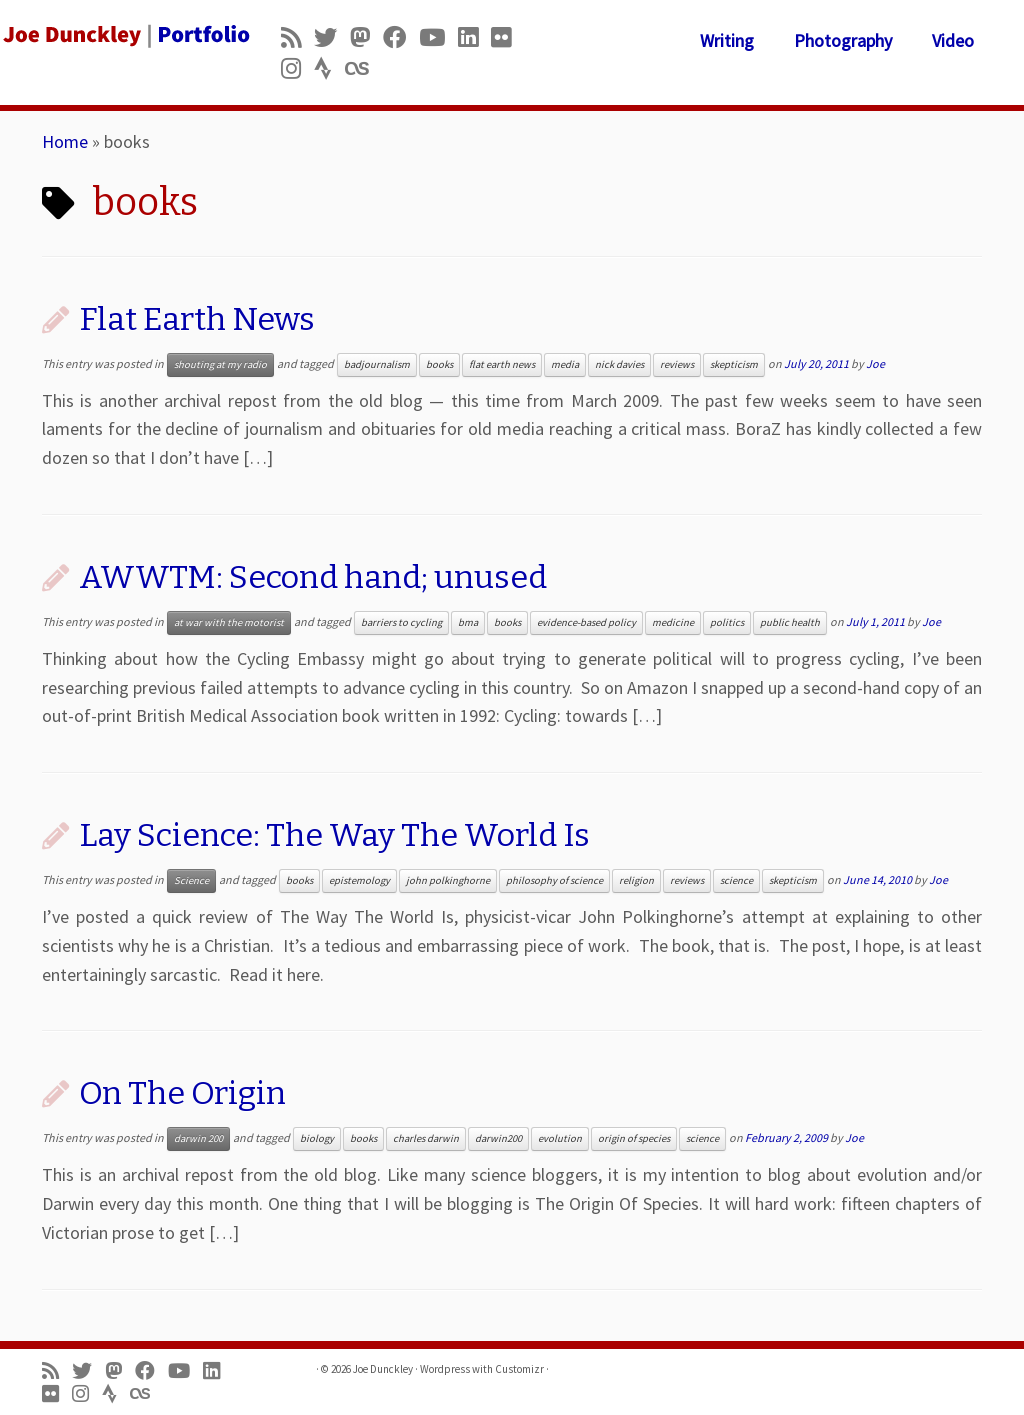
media (565, 364)
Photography (843, 40)
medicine (673, 622)
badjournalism (377, 364)
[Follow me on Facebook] (401, 37)
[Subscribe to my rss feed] (297, 37)
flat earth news (502, 364)
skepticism (734, 364)
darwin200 (498, 1138)
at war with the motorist (229, 622)
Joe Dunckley (383, 1369)
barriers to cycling (401, 622)
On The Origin (182, 1093)
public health (790, 622)
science (736, 880)
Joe (875, 363)
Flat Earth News (197, 319)
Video (953, 40)
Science (191, 880)
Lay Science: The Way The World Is (334, 835)
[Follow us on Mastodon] (366, 37)
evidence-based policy (586, 622)
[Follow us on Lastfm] (363, 68)
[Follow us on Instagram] (297, 68)
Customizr (519, 1369)
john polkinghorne (448, 880)
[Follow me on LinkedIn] (474, 37)
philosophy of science (554, 880)
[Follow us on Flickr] (507, 37)
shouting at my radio (220, 364)
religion (636, 880)
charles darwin (426, 1138)
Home (65, 141)
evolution (560, 1138)
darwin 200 (198, 1138)
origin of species (634, 1138)
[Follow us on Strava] (329, 68)
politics (727, 622)
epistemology (359, 880)
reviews (677, 364)
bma (468, 622)
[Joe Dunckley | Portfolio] (120, 35)
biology (317, 1138)
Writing (727, 40)
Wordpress (445, 1369)
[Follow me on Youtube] (438, 37)
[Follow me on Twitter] (332, 37)
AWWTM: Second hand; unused (313, 577)
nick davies (619, 364)
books (439, 364)
